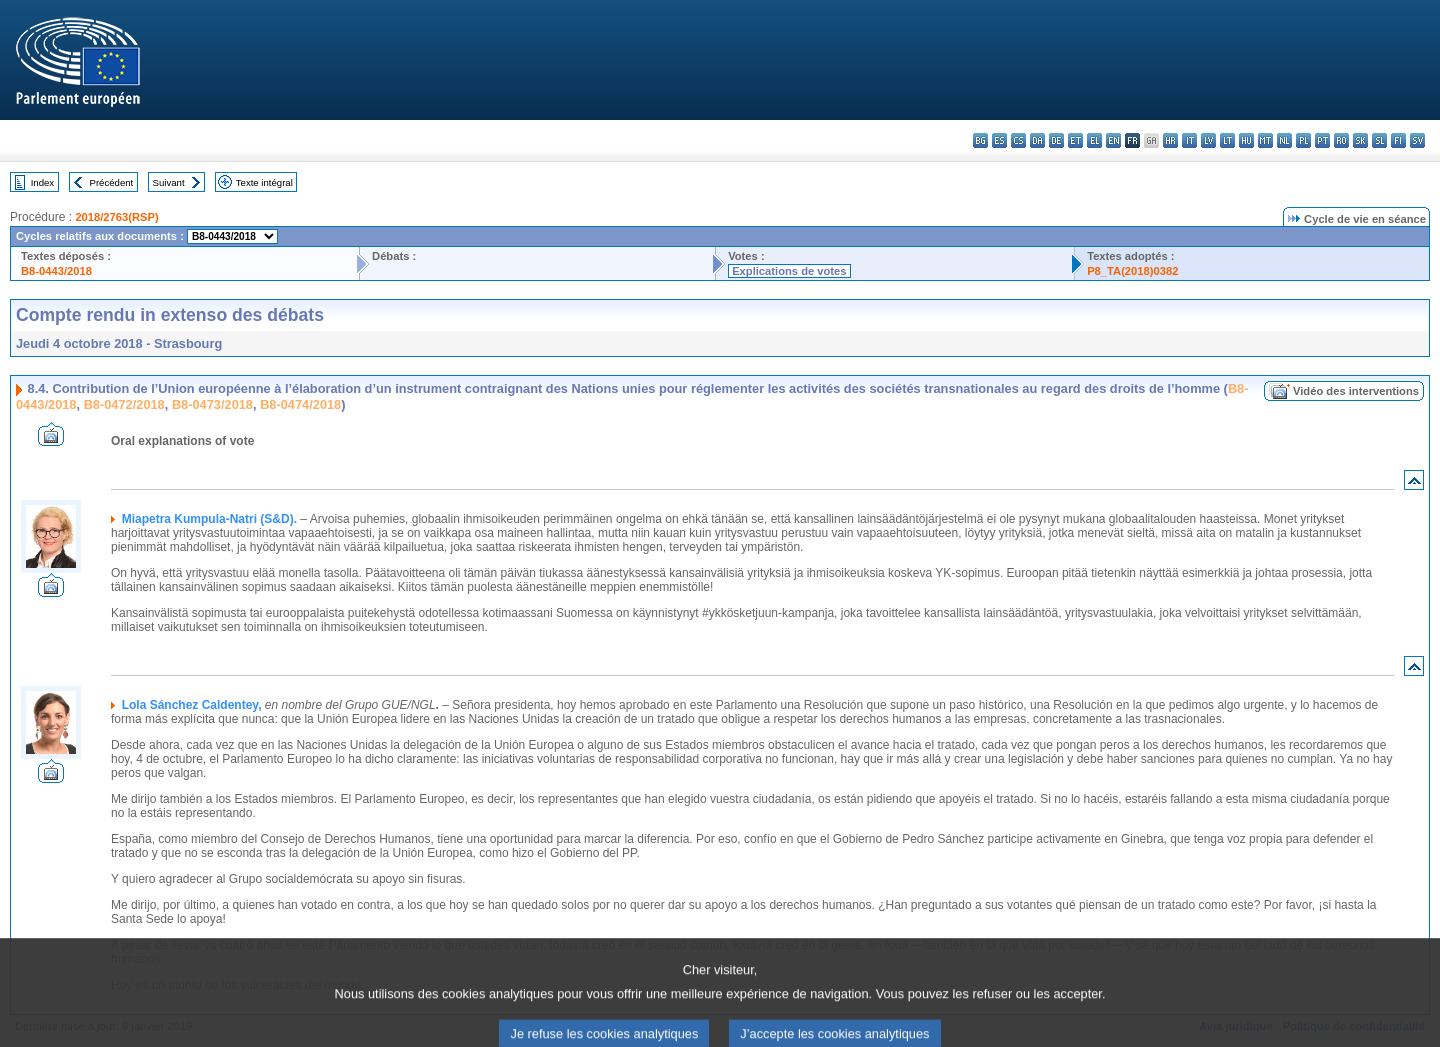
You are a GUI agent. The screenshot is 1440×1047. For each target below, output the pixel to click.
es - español (999, 140)
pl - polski (1303, 140)
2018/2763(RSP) (116, 217)
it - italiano (1189, 140)
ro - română (1341, 140)
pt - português (1322, 140)
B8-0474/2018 (300, 404)
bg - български (980, 140)
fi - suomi (1398, 140)
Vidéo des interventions (1356, 391)
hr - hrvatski (1170, 140)
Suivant (169, 182)
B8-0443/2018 (56, 271)
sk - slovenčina (1360, 140)
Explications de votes (789, 271)
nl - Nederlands (1284, 140)
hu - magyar (1246, 140)
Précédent (112, 182)
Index (42, 182)
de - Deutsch (1056, 140)
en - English (1113, 140)
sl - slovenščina (1379, 140)
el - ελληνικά (1094, 140)
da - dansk (1037, 140)
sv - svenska (1417, 140)
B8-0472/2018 (124, 404)
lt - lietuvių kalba (1227, 140)
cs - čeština (1018, 140)
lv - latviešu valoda (1208, 140)
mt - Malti (1265, 140)
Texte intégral (264, 182)
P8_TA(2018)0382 (1132, 271)
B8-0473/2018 (212, 404)
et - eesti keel (1075, 140)
